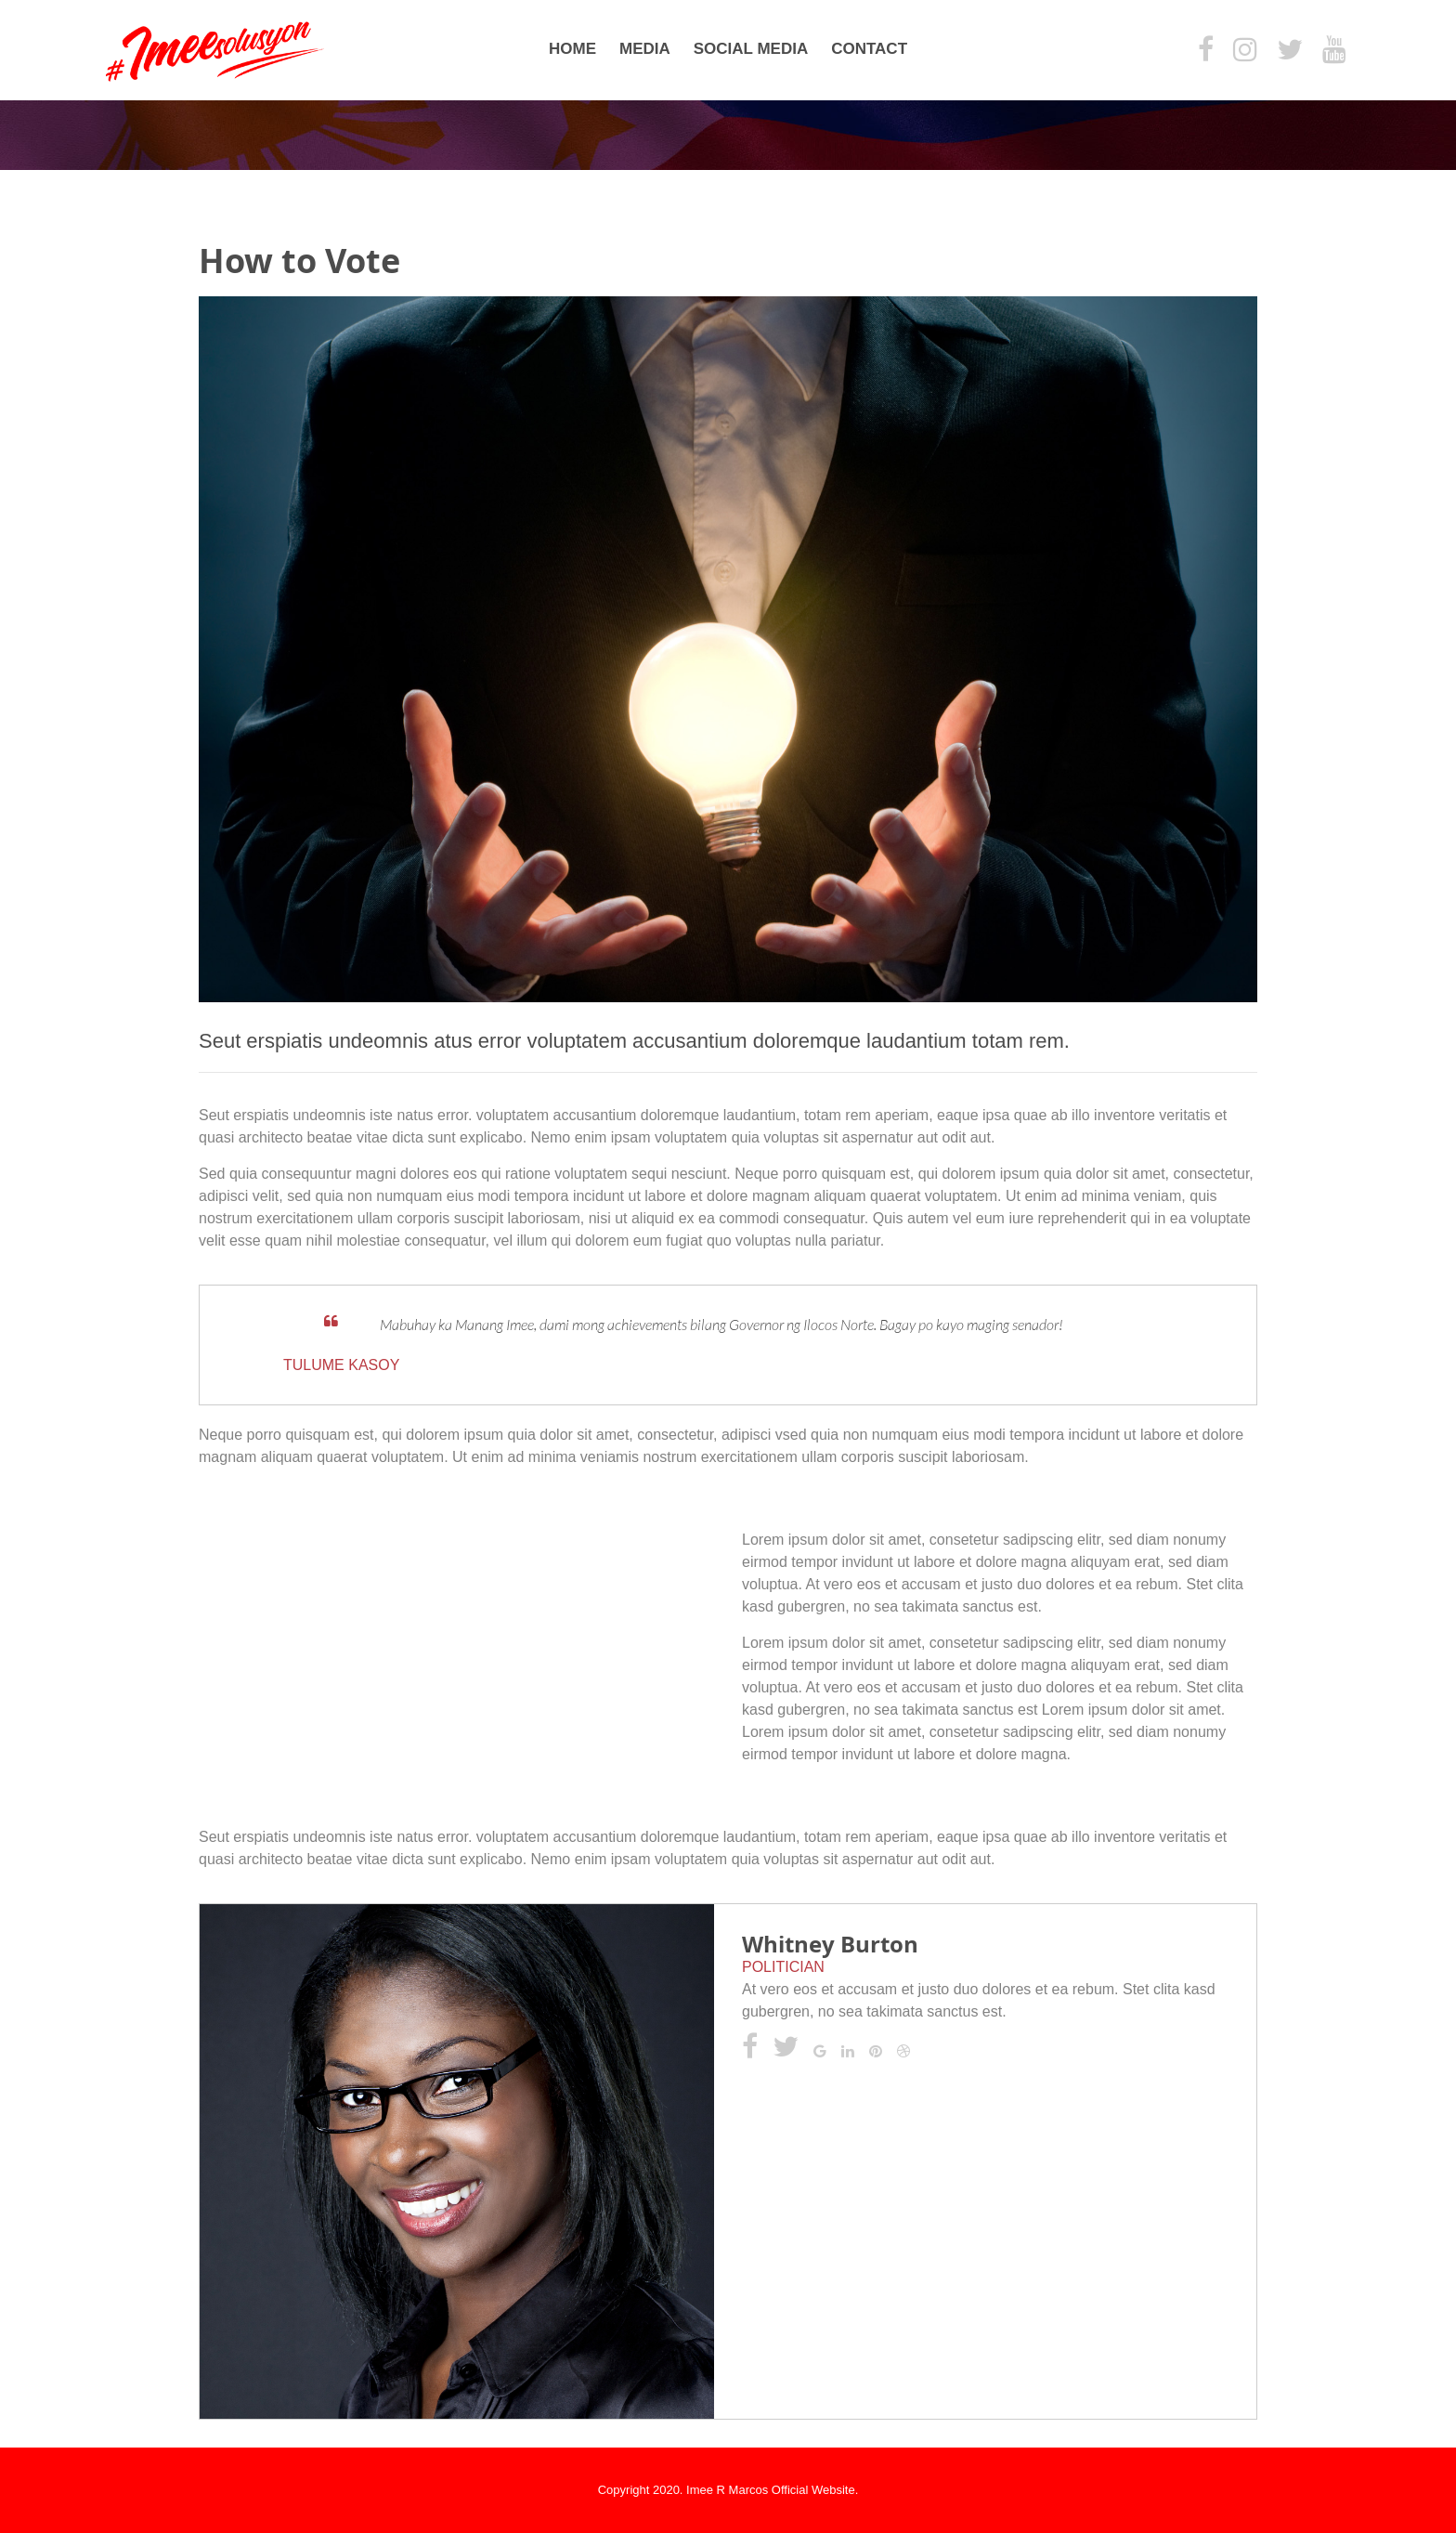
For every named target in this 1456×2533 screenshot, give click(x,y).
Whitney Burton (830, 1944)
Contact (869, 49)
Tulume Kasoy (341, 1365)
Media (644, 49)
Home (572, 49)
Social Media (751, 49)
